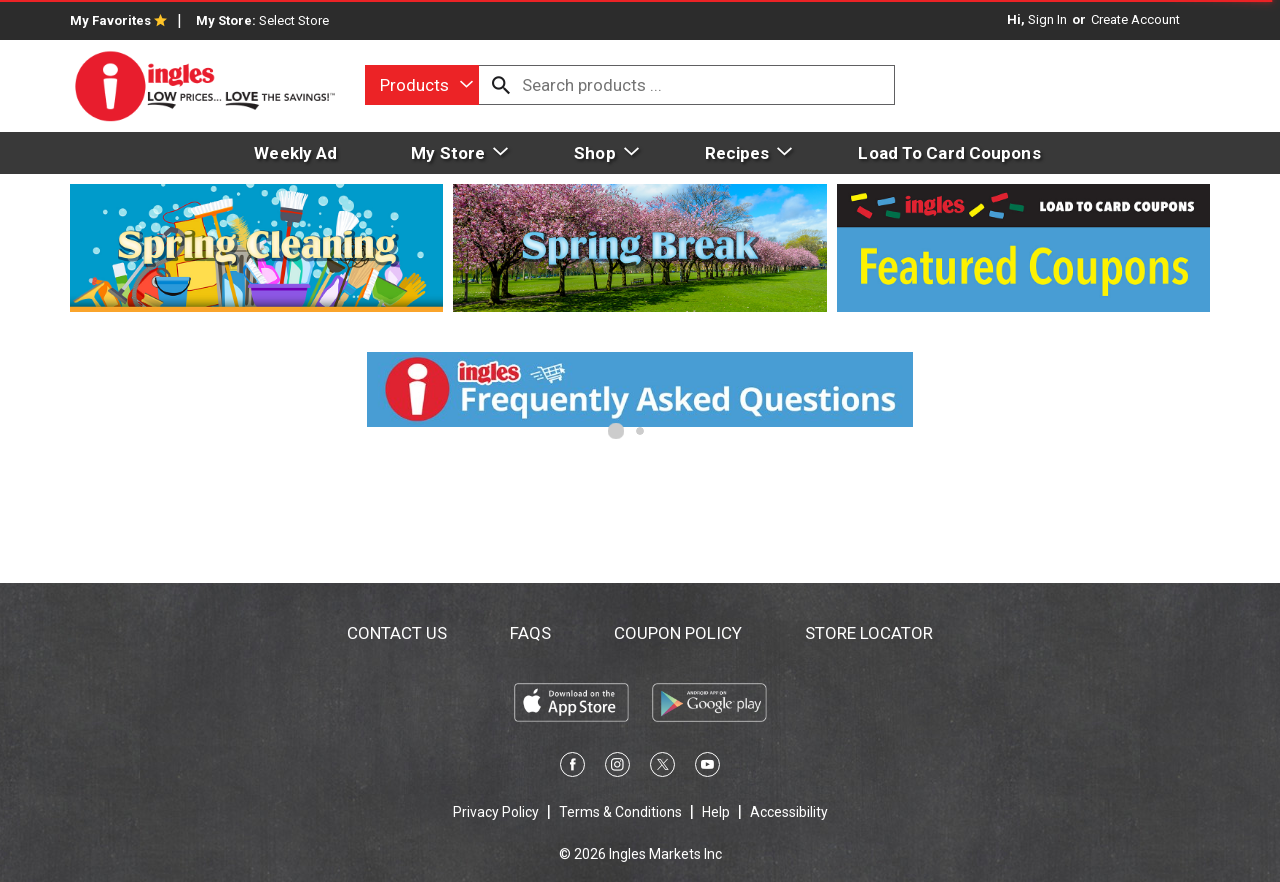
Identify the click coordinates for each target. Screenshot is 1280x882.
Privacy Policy (496, 812)
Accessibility (789, 812)
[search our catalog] (501, 85)
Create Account (1135, 19)
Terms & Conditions (620, 812)
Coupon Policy (678, 633)
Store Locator (869, 633)
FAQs (530, 633)
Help (716, 812)
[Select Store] (295, 20)
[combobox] (422, 85)
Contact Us (397, 633)
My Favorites (118, 20)
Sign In (1047, 19)
